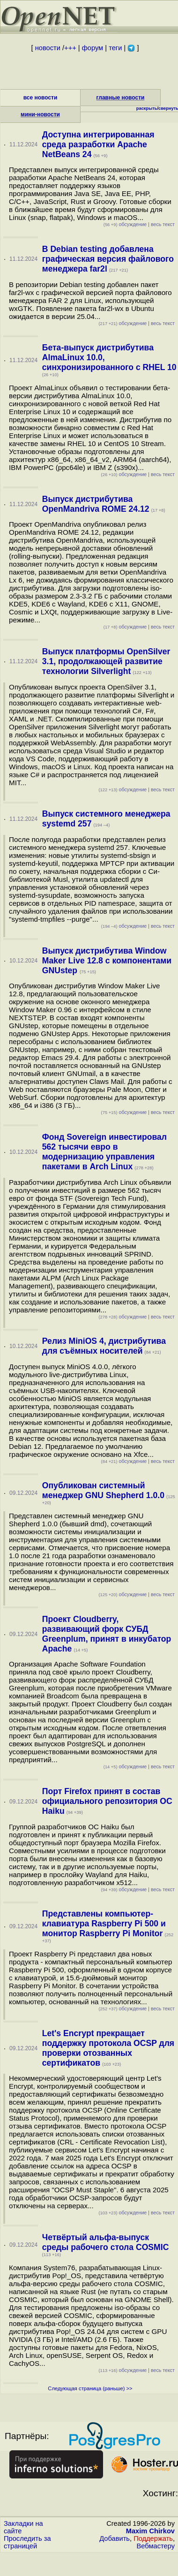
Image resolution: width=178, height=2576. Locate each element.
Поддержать (153, 2538)
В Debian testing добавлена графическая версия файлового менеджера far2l (108, 258)
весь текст (163, 224)
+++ (70, 48)
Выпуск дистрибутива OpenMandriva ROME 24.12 (95, 504)
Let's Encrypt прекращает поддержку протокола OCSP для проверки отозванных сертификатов (108, 2048)
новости (47, 48)
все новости (40, 97)
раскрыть (146, 108)
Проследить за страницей (27, 2542)
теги (115, 48)
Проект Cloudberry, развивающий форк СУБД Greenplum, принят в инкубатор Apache (106, 1633)
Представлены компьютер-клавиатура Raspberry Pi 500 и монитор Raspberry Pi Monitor (104, 1923)
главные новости (120, 97)
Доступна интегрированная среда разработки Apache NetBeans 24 (98, 144)
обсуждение (125, 224)
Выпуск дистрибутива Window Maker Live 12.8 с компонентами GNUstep (106, 960)
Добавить (114, 2538)
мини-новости (40, 114)
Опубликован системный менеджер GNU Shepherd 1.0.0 (103, 1490)
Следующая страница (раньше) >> (90, 2388)
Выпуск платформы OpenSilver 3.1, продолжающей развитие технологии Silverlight (106, 661)
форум (92, 48)
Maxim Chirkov (150, 2531)
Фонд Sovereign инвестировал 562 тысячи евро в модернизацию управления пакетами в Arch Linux (104, 1151)
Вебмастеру (156, 2546)
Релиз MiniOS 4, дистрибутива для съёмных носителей (104, 1346)
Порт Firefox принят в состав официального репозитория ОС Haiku (107, 1801)
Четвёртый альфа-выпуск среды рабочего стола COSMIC (105, 2242)
